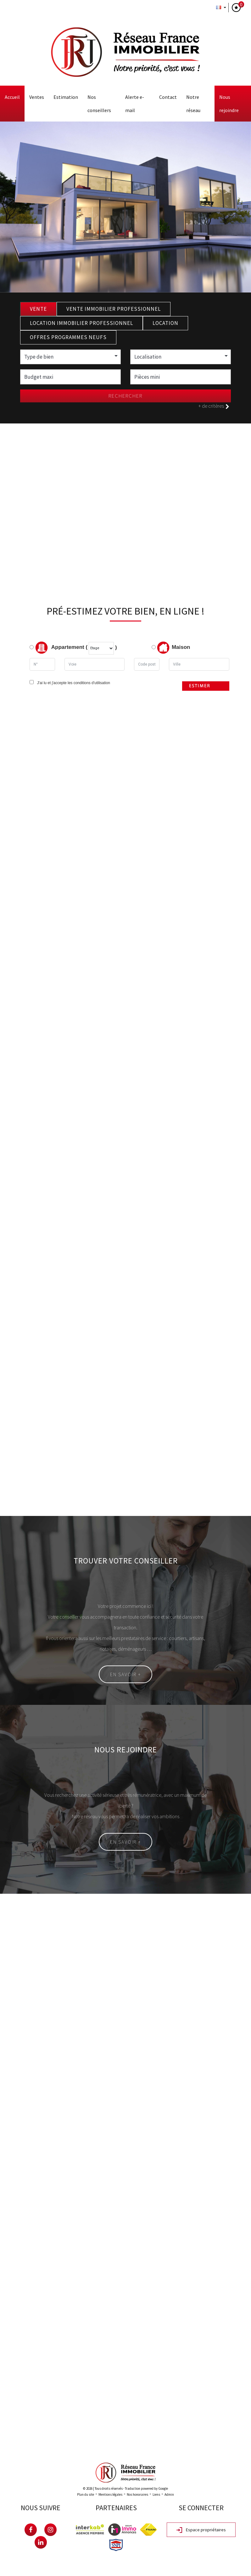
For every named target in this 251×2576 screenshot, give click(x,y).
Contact (168, 97)
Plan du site (85, 2494)
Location (165, 323)
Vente (38, 308)
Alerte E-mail (134, 103)
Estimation (65, 97)
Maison (173, 647)
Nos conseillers (99, 103)
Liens (156, 2494)
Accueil (12, 97)
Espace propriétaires (201, 2530)
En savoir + (125, 1674)
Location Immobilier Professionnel (81, 323)
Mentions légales (110, 2494)
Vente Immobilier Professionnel (113, 308)
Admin (169, 2494)
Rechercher (125, 395)
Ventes (36, 97)
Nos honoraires (137, 2494)
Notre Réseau (193, 103)
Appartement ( (58, 647)
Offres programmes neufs (68, 337)
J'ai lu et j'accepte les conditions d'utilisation (72, 683)
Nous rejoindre (229, 103)
